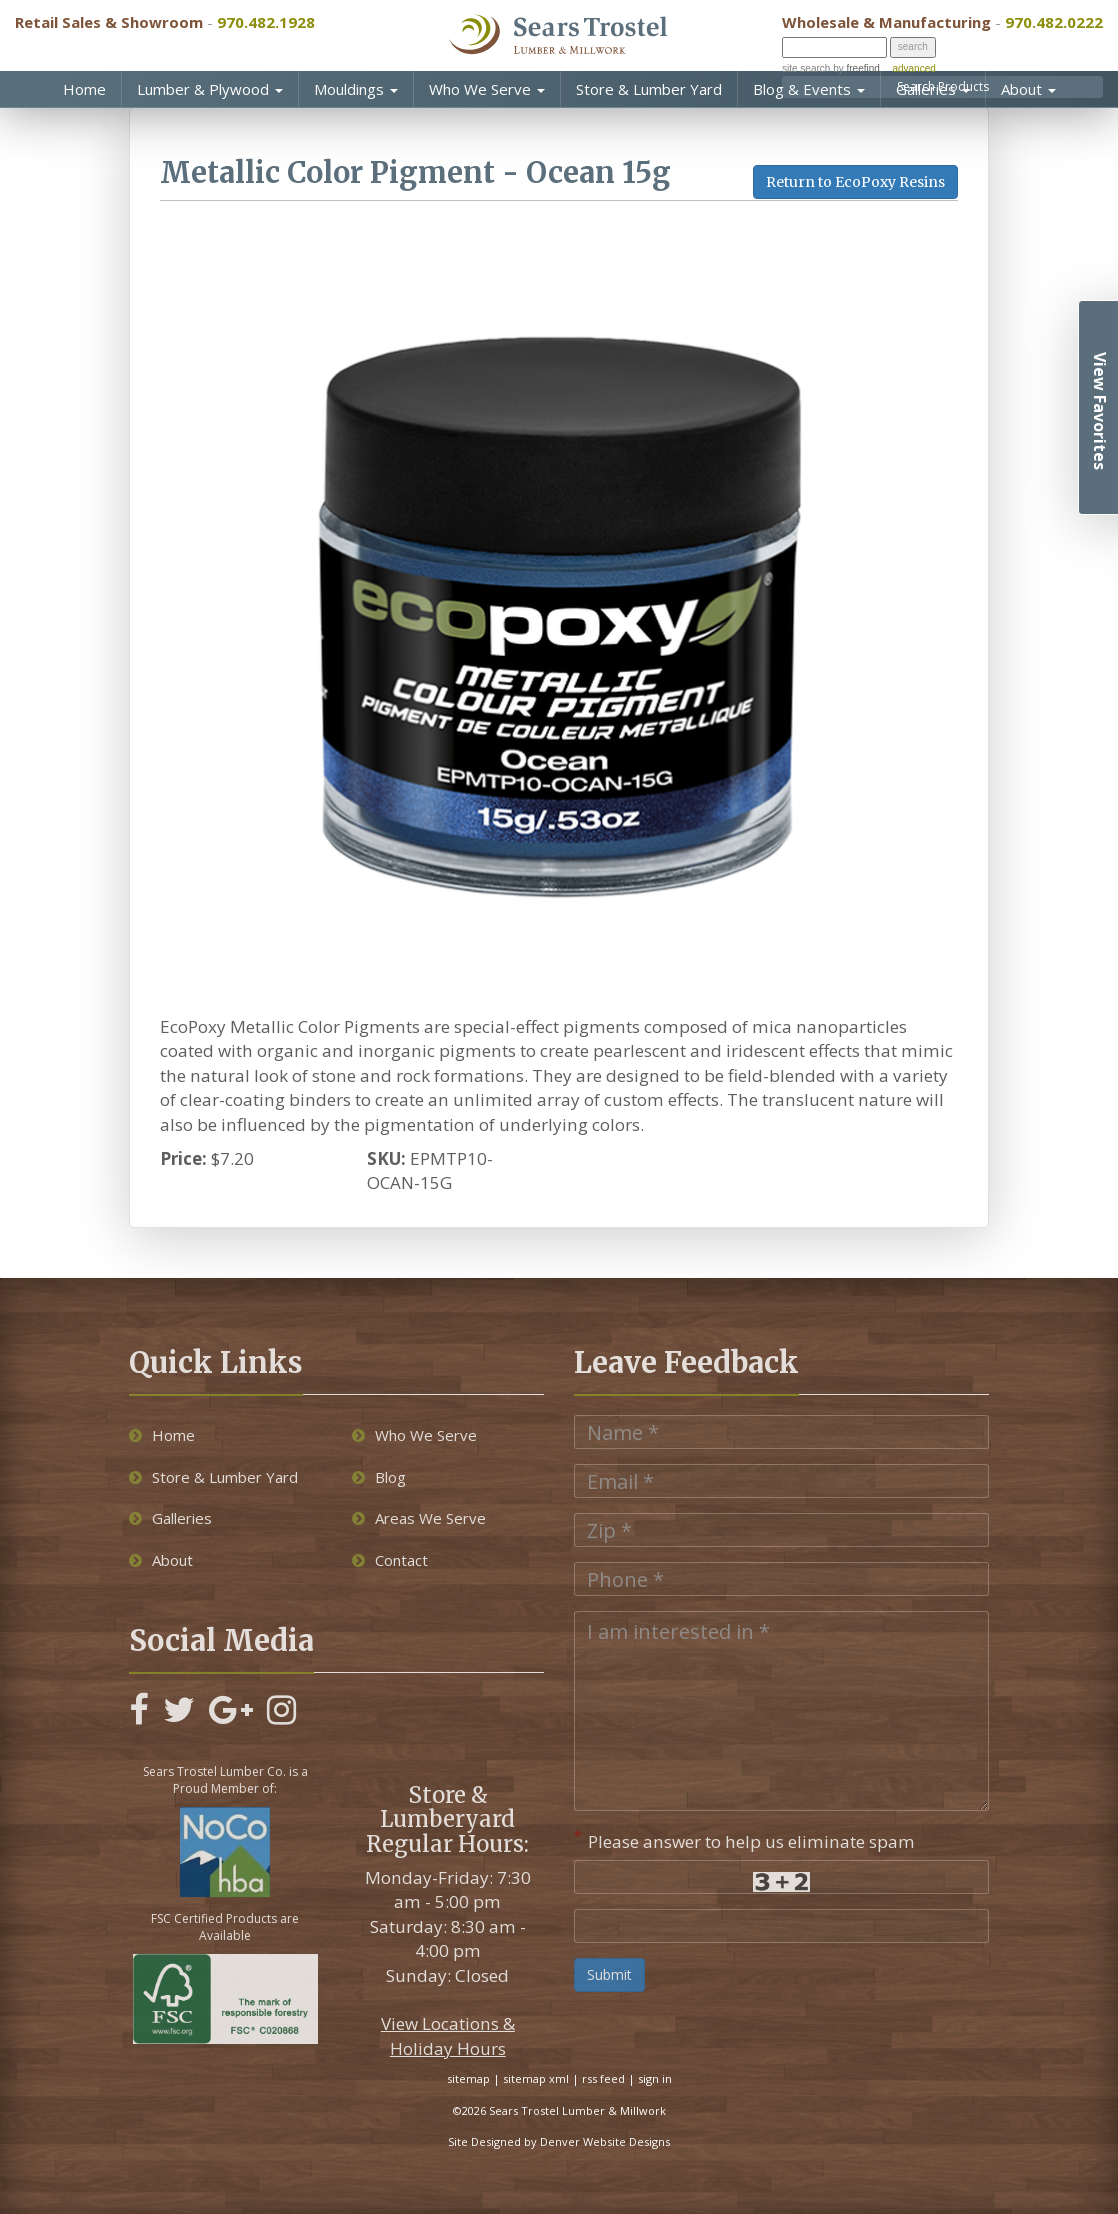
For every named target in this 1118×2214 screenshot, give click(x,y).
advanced (913, 68)
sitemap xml (536, 2078)
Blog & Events (809, 89)
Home (84, 89)
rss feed (603, 2078)
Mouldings (356, 89)
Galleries (933, 89)
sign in (655, 2078)
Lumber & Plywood (210, 89)
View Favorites (1100, 411)
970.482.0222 (1054, 22)
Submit (609, 1974)
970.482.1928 (266, 22)
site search (806, 68)
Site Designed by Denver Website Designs (559, 2141)
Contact (390, 1560)
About (1028, 89)
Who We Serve (487, 89)
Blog (379, 1477)
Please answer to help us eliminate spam (744, 1840)
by (854, 68)
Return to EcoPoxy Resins (855, 182)
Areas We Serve (419, 1518)
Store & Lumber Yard (649, 89)
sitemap (468, 2078)
